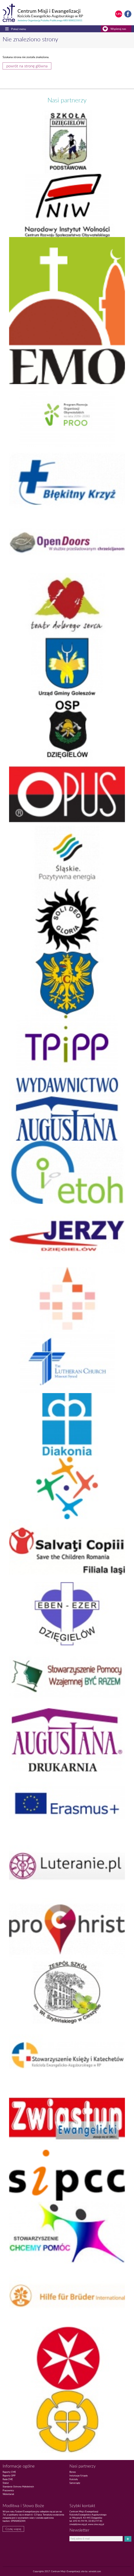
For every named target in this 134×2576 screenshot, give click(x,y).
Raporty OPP (9, 2475)
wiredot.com (95, 2571)
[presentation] (89, 2547)
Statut (6, 2482)
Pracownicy (8, 2490)
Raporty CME (9, 2471)
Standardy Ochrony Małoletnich (18, 2486)
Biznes (72, 2471)
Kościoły (73, 2479)
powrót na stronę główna (27, 65)
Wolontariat (8, 2494)
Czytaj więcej (13, 2529)
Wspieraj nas (117, 28)
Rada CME (8, 2479)
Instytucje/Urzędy (78, 2475)
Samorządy (74, 2482)
